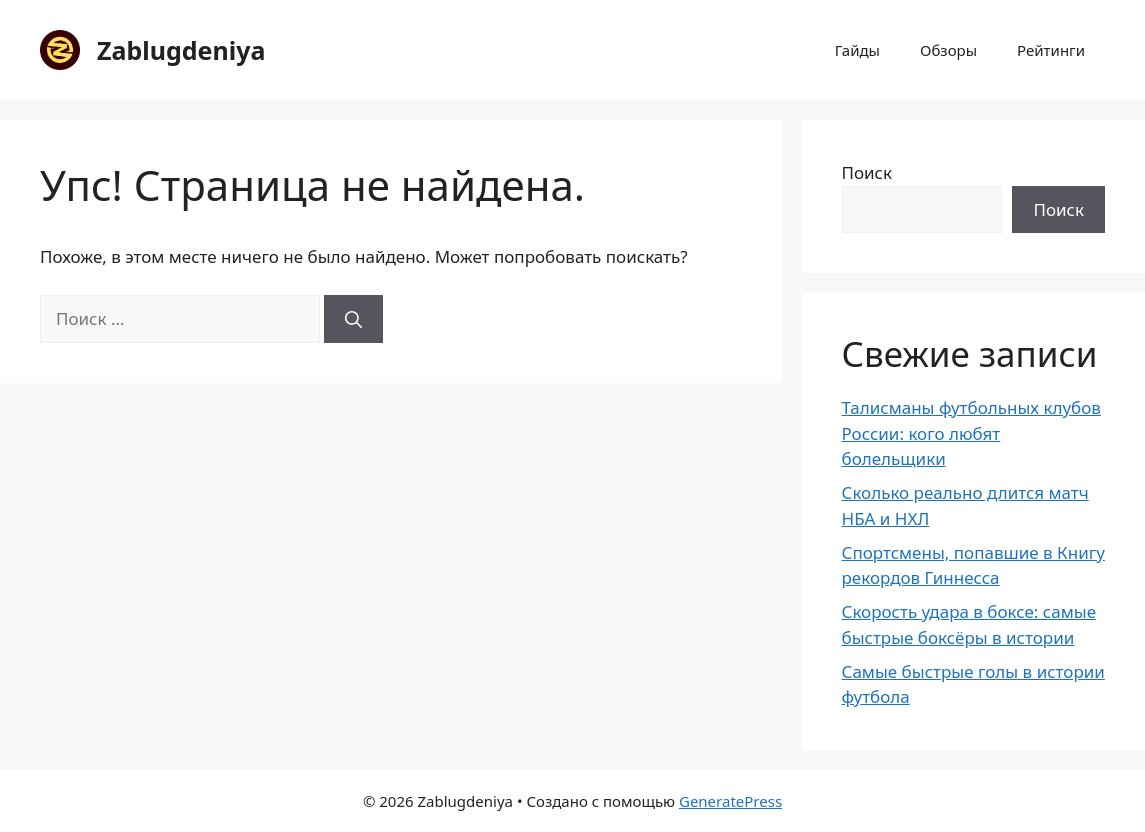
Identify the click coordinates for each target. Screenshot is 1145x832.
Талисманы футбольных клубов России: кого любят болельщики (971, 433)
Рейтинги (1051, 50)
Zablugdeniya (181, 50)
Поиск (867, 172)
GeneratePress (730, 801)
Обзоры (948, 50)
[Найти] (353, 319)
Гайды (857, 50)
